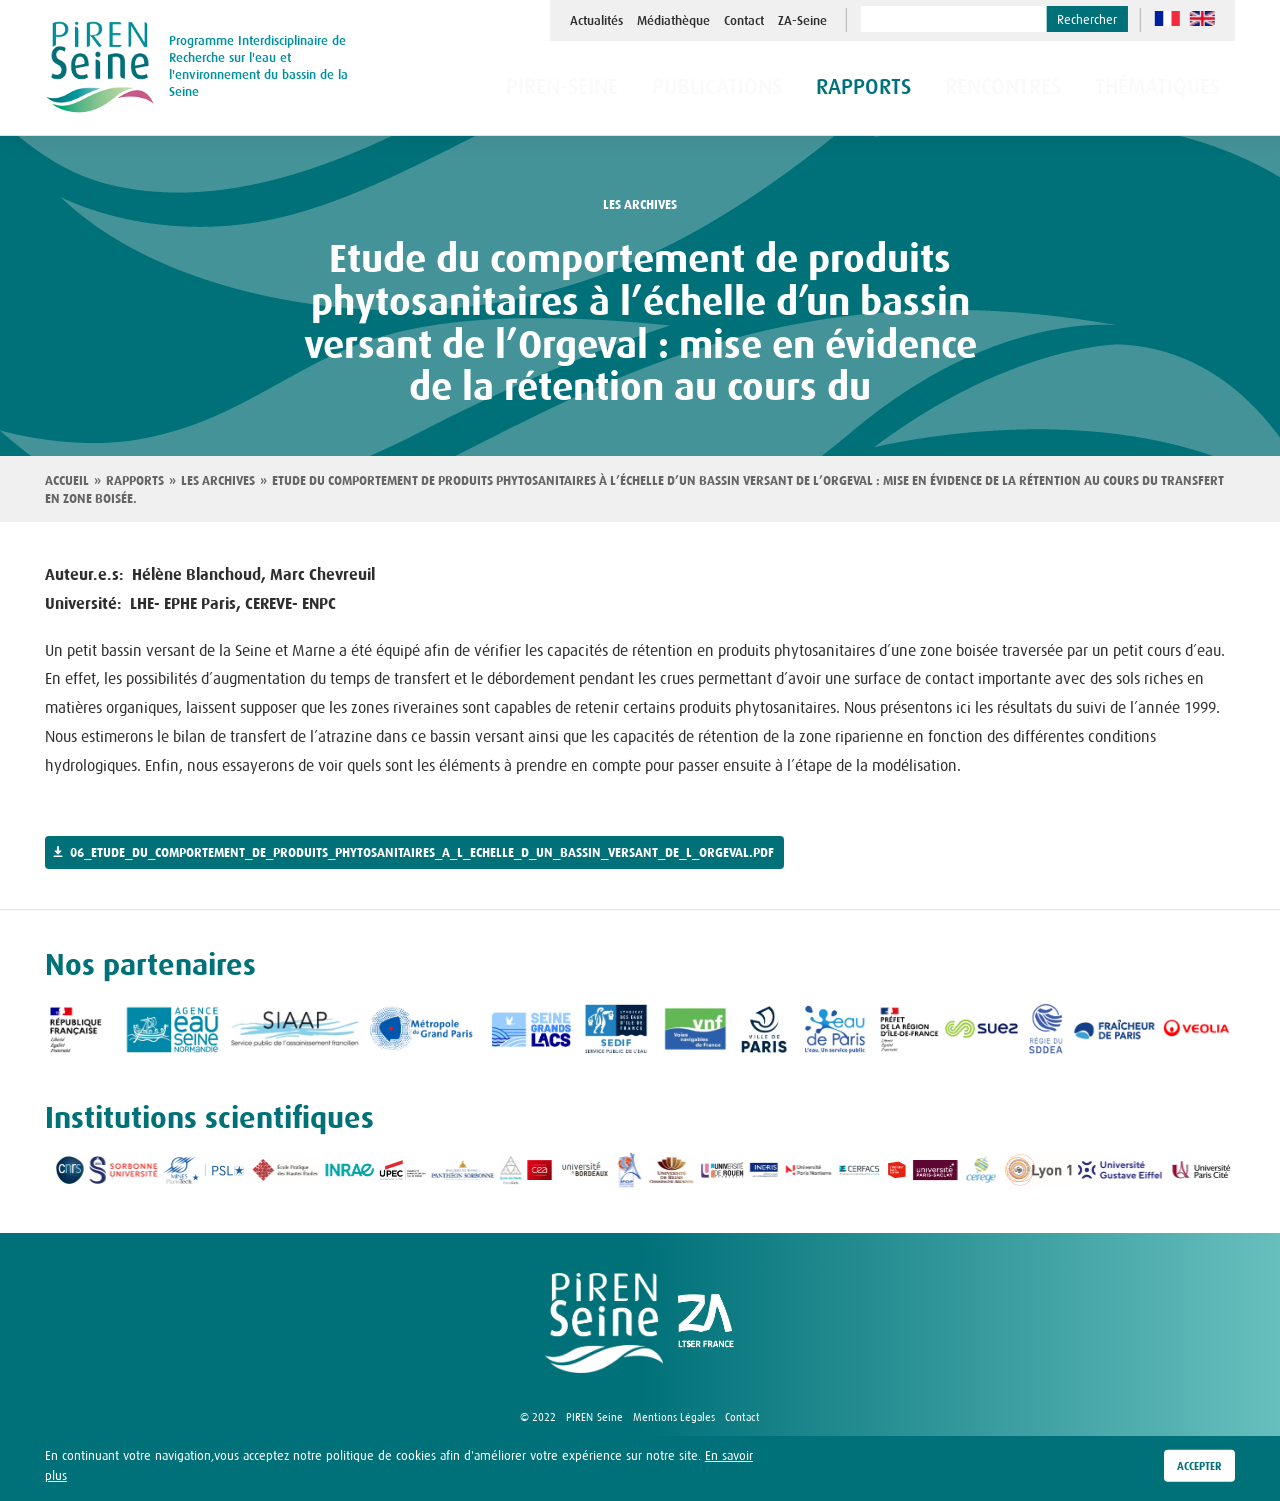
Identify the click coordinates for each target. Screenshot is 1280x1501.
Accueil (67, 481)
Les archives (218, 481)
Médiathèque (673, 21)
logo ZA (706, 1323)
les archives (640, 205)
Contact (744, 21)
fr (1167, 18)
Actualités (596, 21)
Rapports (135, 481)
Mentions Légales (674, 1417)
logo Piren (604, 1323)
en (1202, 18)
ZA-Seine (802, 21)
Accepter (1199, 1467)
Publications (786, 88)
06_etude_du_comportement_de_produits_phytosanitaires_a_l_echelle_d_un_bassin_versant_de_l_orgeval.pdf (422, 853)
